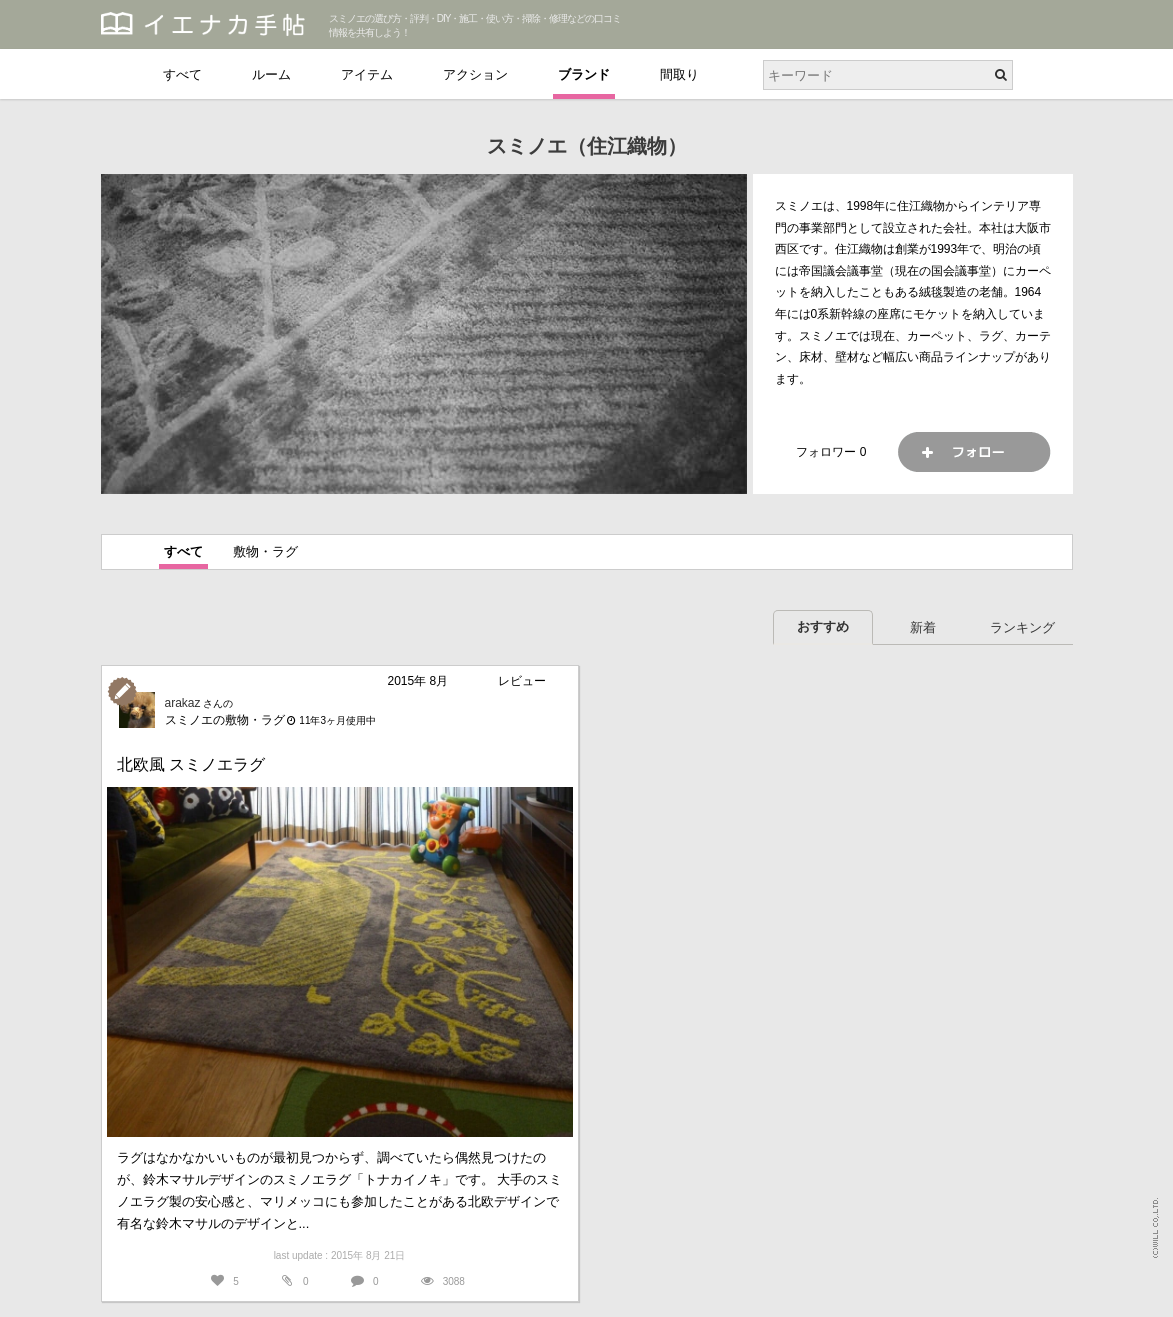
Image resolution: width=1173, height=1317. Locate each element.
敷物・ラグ (265, 551)
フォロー (974, 452)
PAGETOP (1138, 1292)
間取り (679, 74)
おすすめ (823, 626)
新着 (923, 627)
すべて (182, 74)
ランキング (1022, 627)
